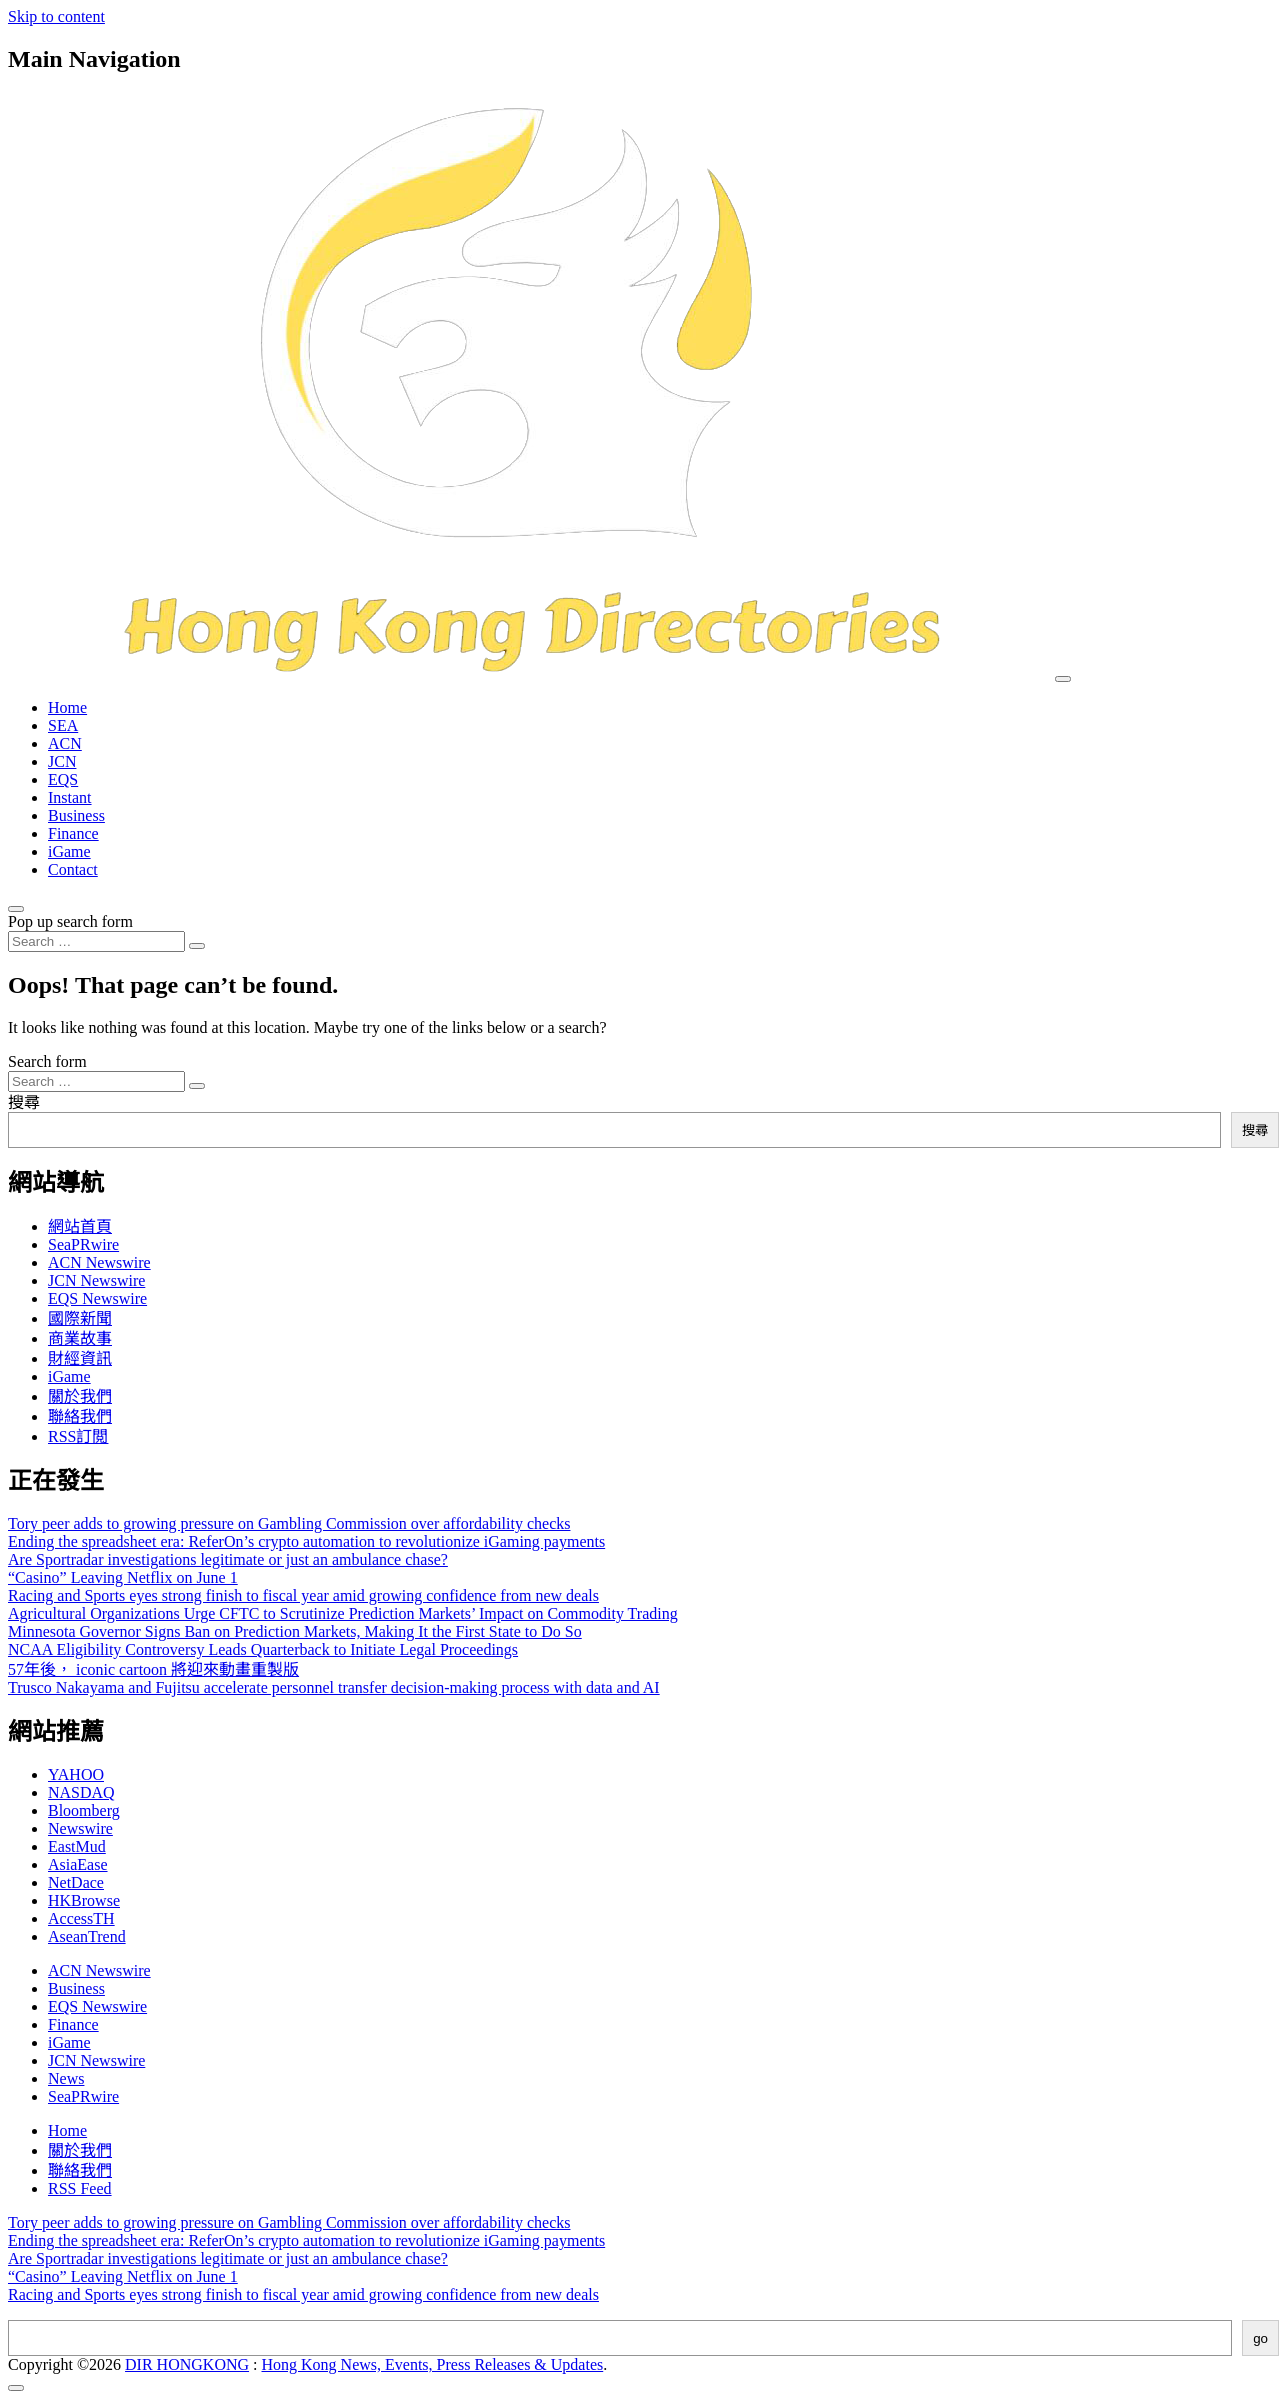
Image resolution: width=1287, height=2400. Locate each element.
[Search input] (96, 941)
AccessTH (81, 1918)
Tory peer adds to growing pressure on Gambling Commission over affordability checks (289, 1523)
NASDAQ (81, 1792)
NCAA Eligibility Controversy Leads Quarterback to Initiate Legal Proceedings (263, 1649)
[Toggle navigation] (1063, 679)
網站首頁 (80, 1226)
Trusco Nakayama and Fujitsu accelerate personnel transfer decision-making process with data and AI (334, 1687)
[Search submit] (197, 946)
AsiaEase (78, 1864)
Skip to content (56, 16)
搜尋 (24, 1102)
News (66, 2078)
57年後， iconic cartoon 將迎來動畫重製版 (153, 1669)
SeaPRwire (83, 1244)
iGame (69, 851)
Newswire (80, 1828)
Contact (73, 869)
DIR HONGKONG (187, 2364)
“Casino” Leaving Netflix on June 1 (123, 1577)
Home (67, 707)
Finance (73, 833)
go (1260, 2338)
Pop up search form (70, 921)
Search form (47, 1061)
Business (76, 815)
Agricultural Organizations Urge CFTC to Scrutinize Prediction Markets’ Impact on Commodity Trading (343, 1613)
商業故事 (80, 1338)
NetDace (76, 1882)
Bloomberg (84, 1810)
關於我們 (80, 1396)
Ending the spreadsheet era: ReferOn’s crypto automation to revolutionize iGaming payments (306, 1541)
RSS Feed (80, 2188)
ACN (65, 743)
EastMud (77, 1846)
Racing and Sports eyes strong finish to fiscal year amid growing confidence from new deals (303, 1595)
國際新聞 (80, 1318)
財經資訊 (80, 1358)
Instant (70, 797)
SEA (63, 725)
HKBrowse (84, 1900)
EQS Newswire (97, 1298)
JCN (62, 761)
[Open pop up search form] (16, 909)
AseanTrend (87, 1936)
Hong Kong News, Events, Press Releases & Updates (433, 2364)
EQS (63, 779)
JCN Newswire (96, 1280)
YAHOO (76, 1774)
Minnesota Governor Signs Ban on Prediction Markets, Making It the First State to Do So (295, 1631)
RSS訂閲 (78, 1436)
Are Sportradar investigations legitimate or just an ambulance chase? (228, 1559)
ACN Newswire (99, 1262)
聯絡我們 (80, 1416)
